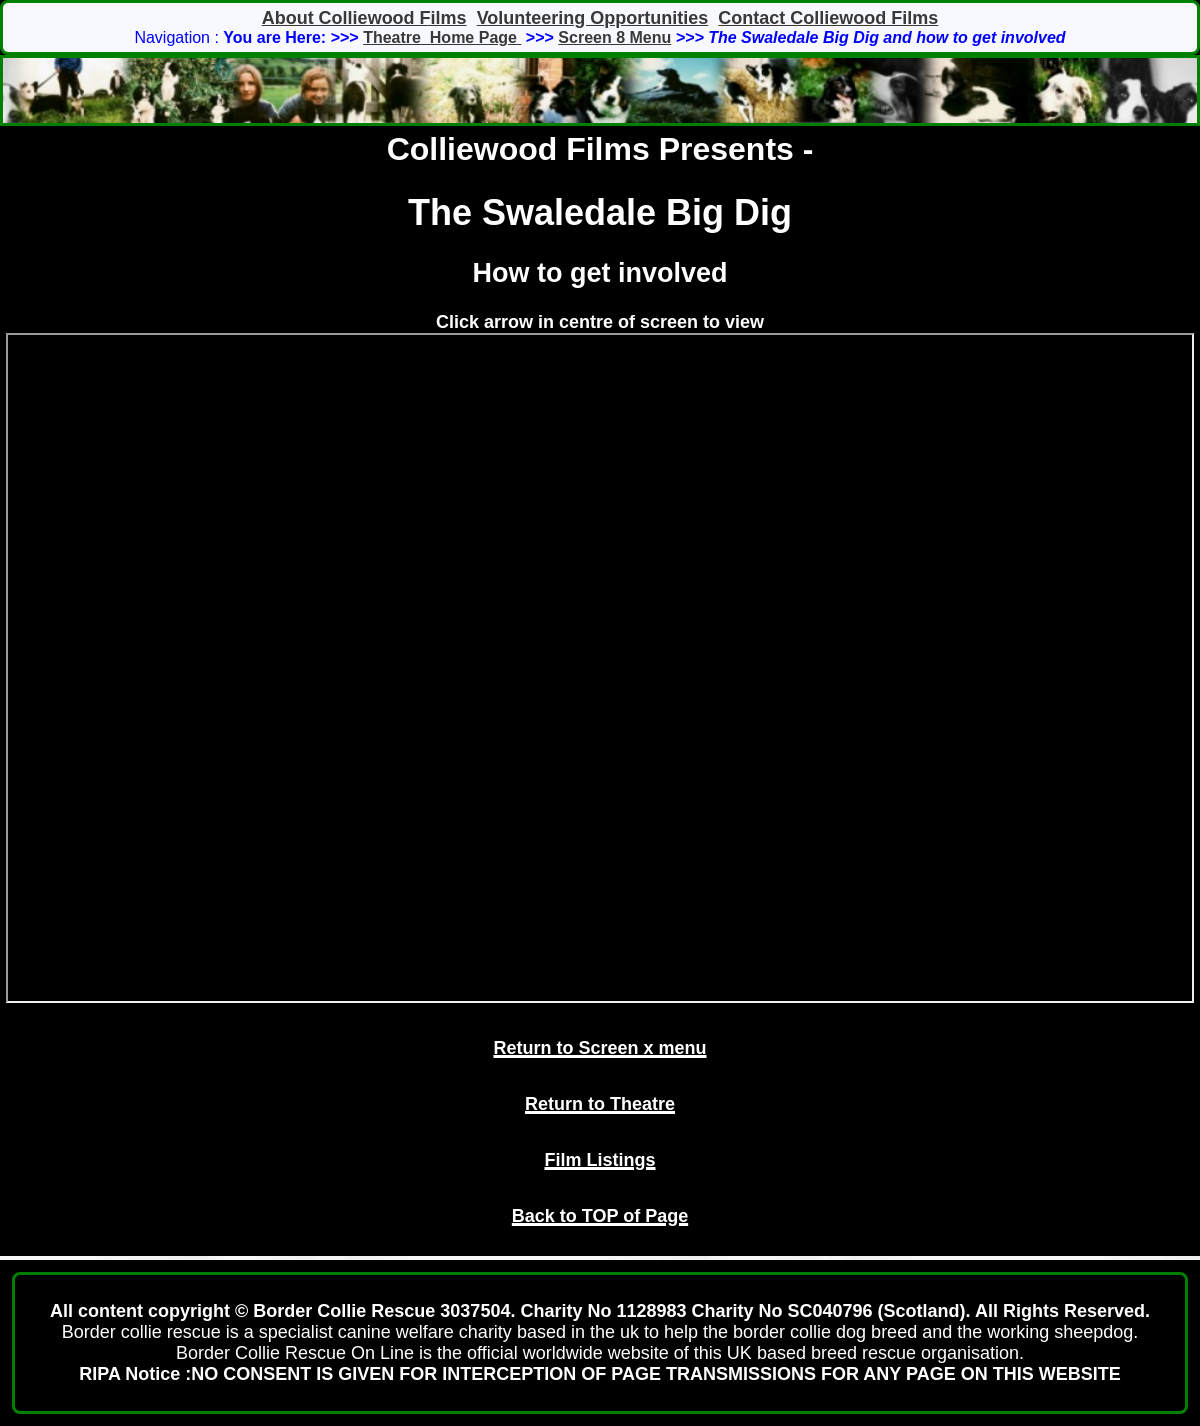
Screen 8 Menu (614, 37)
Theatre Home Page (442, 37)
